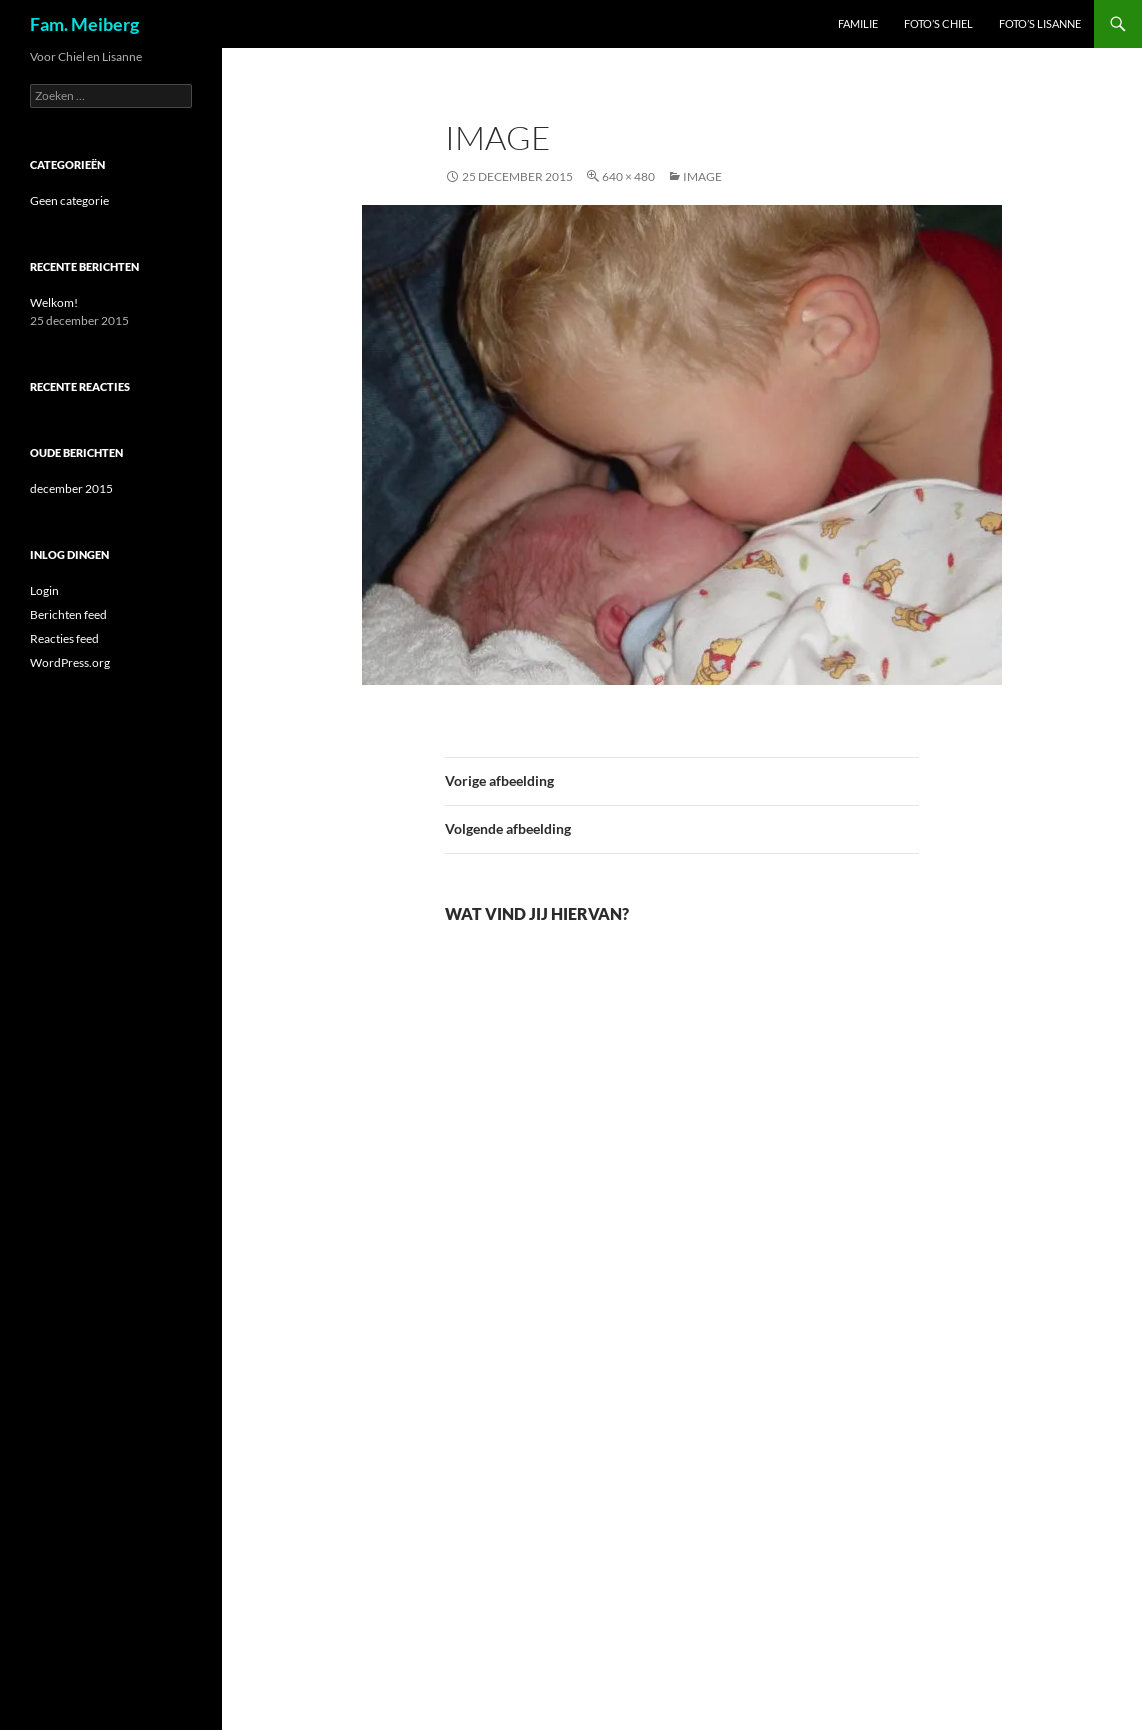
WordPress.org (70, 662)
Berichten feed (68, 614)
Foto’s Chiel (938, 23)
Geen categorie (69, 200)
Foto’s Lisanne (1040, 23)
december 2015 (71, 488)
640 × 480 (628, 176)
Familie (858, 23)
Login (44, 590)
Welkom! (54, 302)
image (702, 176)
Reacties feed (64, 638)
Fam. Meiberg (84, 24)
